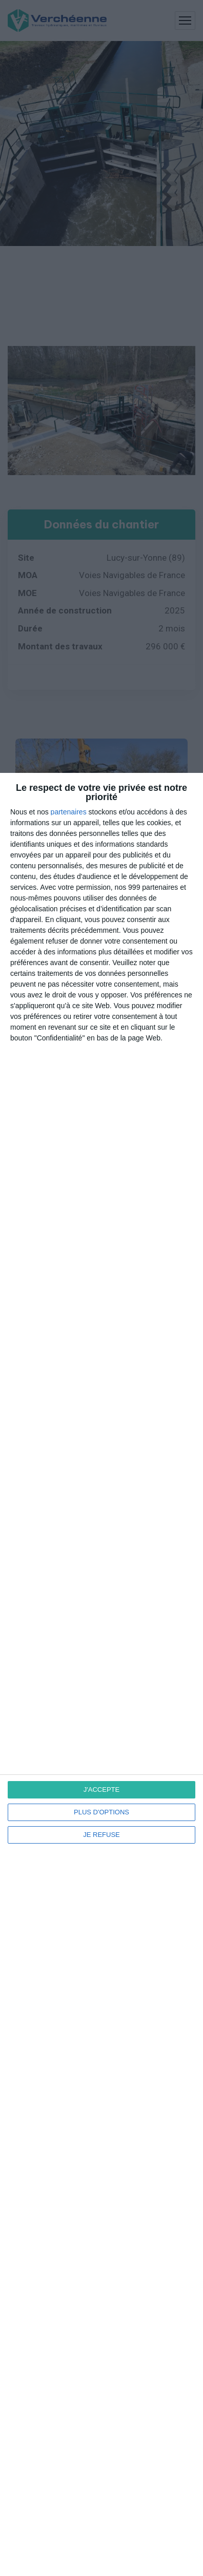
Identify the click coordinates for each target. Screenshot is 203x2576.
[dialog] (101, 1674)
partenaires (69, 811)
